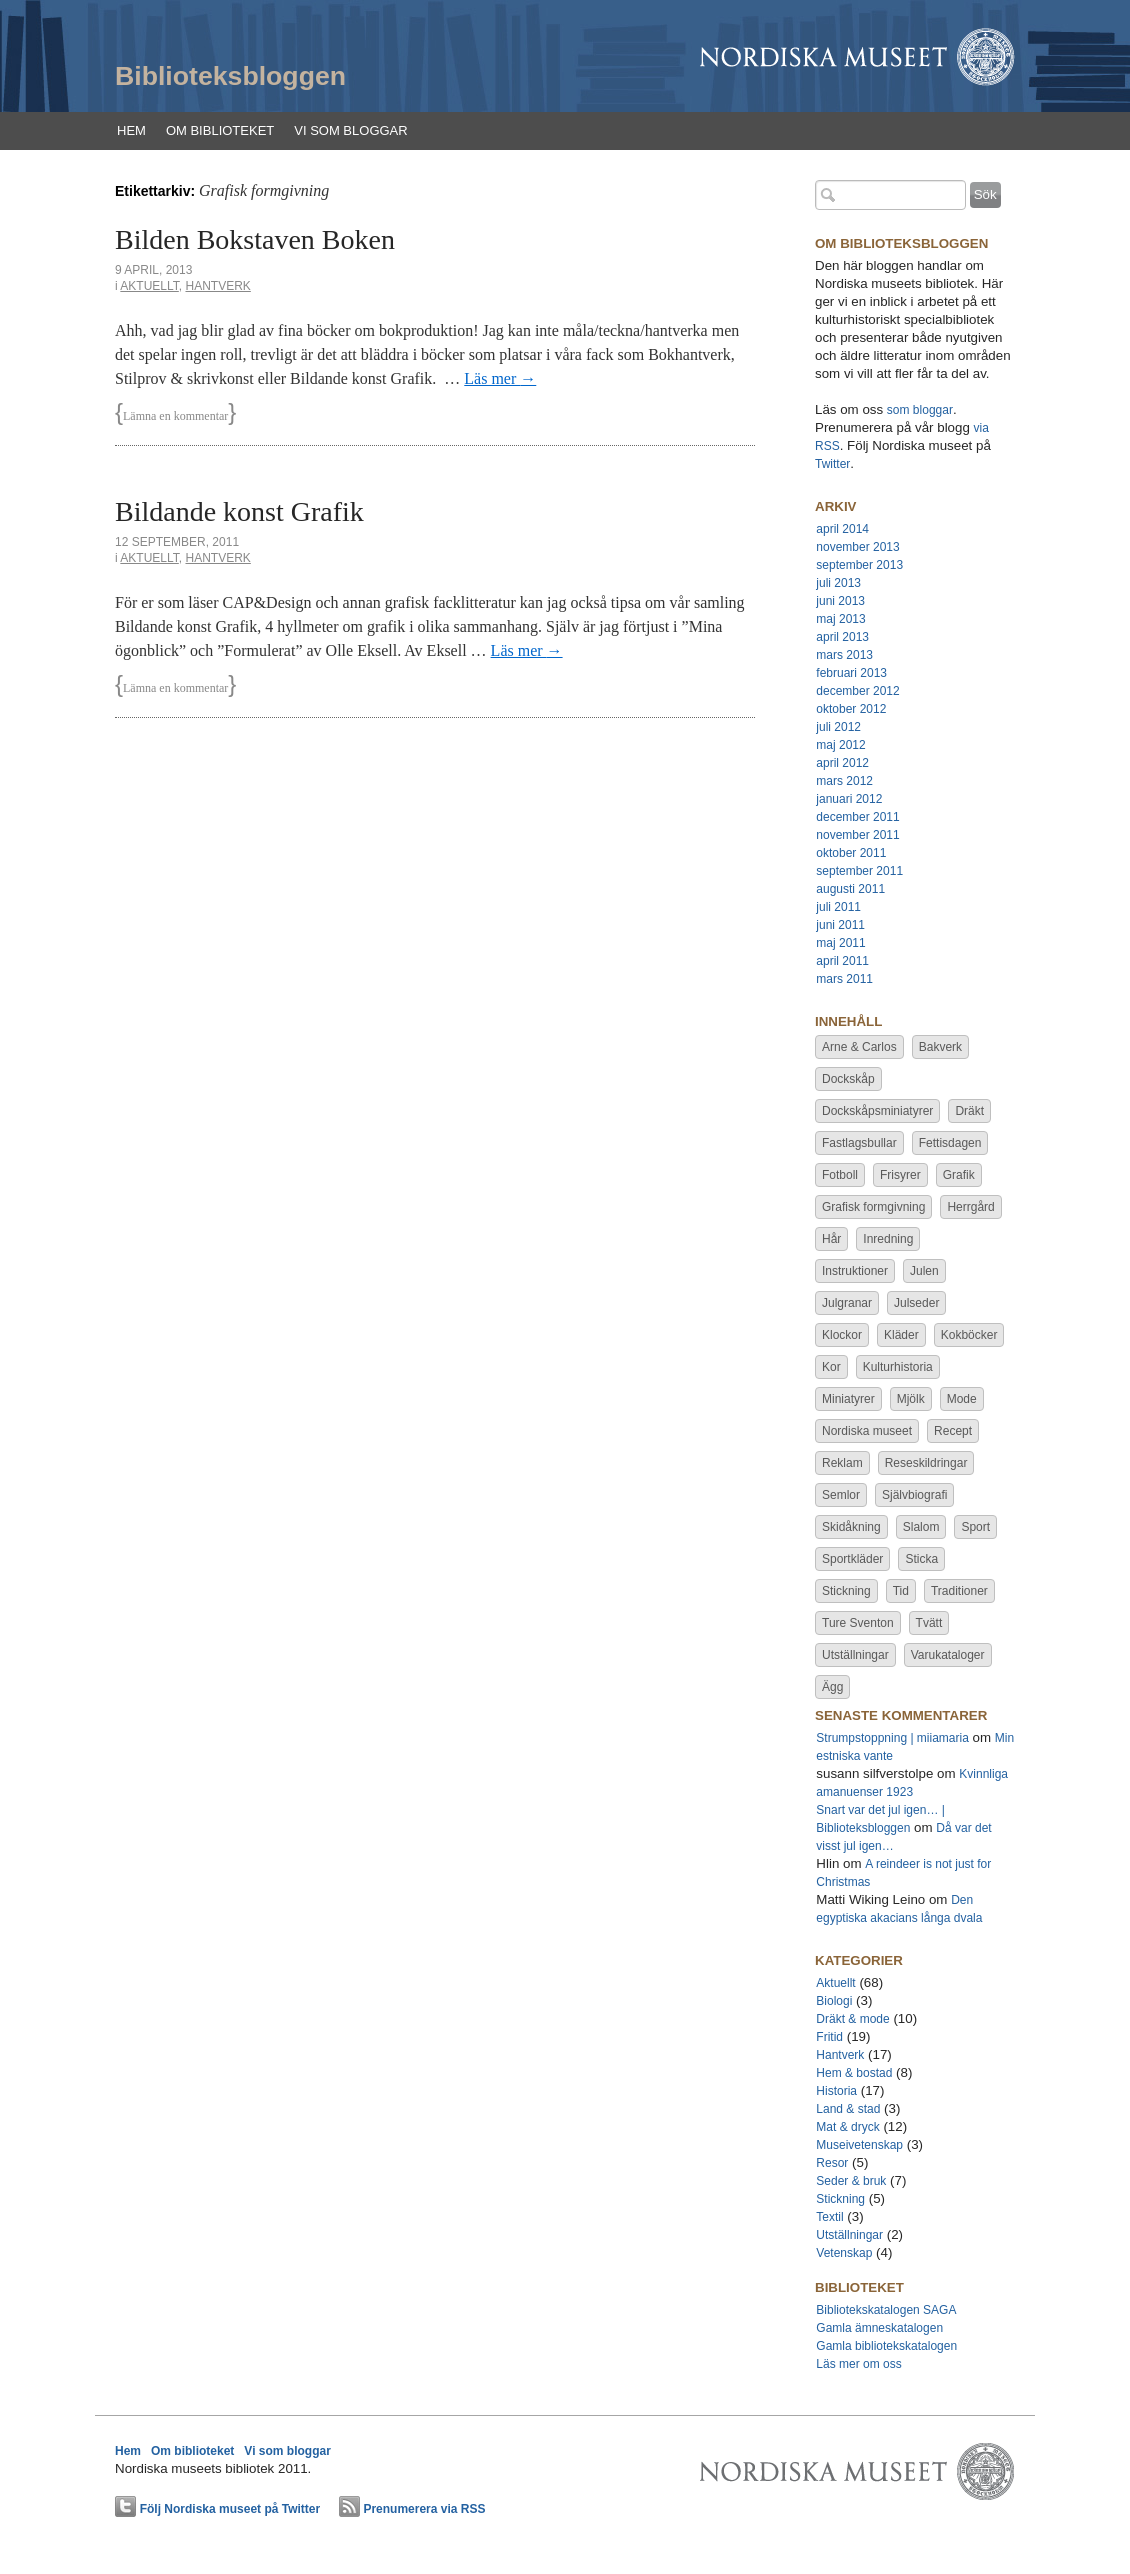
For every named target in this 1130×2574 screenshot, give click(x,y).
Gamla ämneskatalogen (879, 2328)
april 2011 (842, 961)
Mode (962, 1399)
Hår (831, 1239)
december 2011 (857, 817)
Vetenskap (844, 2253)
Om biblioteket (220, 130)
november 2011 (857, 835)
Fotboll (840, 1175)
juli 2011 (838, 907)
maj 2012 (840, 745)
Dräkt (969, 1111)
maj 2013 (840, 619)
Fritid (829, 2037)
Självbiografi (914, 1495)
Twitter (832, 464)
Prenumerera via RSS (424, 2509)
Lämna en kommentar (175, 416)
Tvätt (929, 1623)
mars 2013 (844, 655)
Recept (953, 1431)
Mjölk (911, 1399)
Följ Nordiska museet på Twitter (230, 2509)
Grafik (959, 1175)
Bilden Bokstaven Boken (255, 239)
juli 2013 (838, 583)
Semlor (841, 1495)
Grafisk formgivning (873, 1207)
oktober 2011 (851, 853)
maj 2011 (840, 943)
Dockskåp (848, 1079)
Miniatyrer (848, 1399)
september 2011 (859, 871)
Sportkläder (852, 1559)
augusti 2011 (850, 889)
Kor (831, 1367)
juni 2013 (840, 601)
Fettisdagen (950, 1143)
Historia (836, 2091)
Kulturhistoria (898, 1367)
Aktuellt (149, 286)
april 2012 (842, 763)
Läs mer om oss (858, 2364)
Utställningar (855, 1655)
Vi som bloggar (350, 130)
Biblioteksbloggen (230, 76)
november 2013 (857, 547)
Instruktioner (855, 1271)
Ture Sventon (858, 1623)
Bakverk (940, 1047)
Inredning (888, 1239)
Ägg (832, 1687)
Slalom (921, 1527)
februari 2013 (851, 673)
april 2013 (842, 637)
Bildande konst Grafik (239, 511)
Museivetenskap (859, 2145)
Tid (901, 1591)
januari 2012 (849, 799)
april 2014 (842, 529)
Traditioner (959, 1591)
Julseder (916, 1303)
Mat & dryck (847, 2127)
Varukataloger (948, 1655)
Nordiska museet (867, 1431)
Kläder (901, 1335)
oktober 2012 (851, 709)
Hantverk (217, 286)
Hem (131, 130)
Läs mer (500, 378)
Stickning (846, 1591)
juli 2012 (838, 727)
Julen (924, 1271)
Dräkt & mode (852, 2019)
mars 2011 (844, 979)
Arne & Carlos (859, 1047)
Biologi (834, 2001)
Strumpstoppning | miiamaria (892, 1738)
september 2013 (859, 565)
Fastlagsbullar (859, 1143)
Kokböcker (969, 1335)
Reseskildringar (926, 1463)
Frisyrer (900, 1175)
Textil (829, 2217)
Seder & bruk (851, 2181)
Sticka (921, 1559)
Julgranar (847, 1303)
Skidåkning (851, 1527)
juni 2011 (840, 925)
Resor (832, 2163)
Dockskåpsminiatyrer (877, 1111)
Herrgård (970, 1207)
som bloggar (920, 410)
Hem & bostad (854, 2073)
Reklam (842, 1463)
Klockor (842, 1335)
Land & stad (848, 2109)
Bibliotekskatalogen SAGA (886, 2310)
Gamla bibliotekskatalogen (886, 2346)
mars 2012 (844, 781)
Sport (975, 1527)
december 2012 (857, 691)
